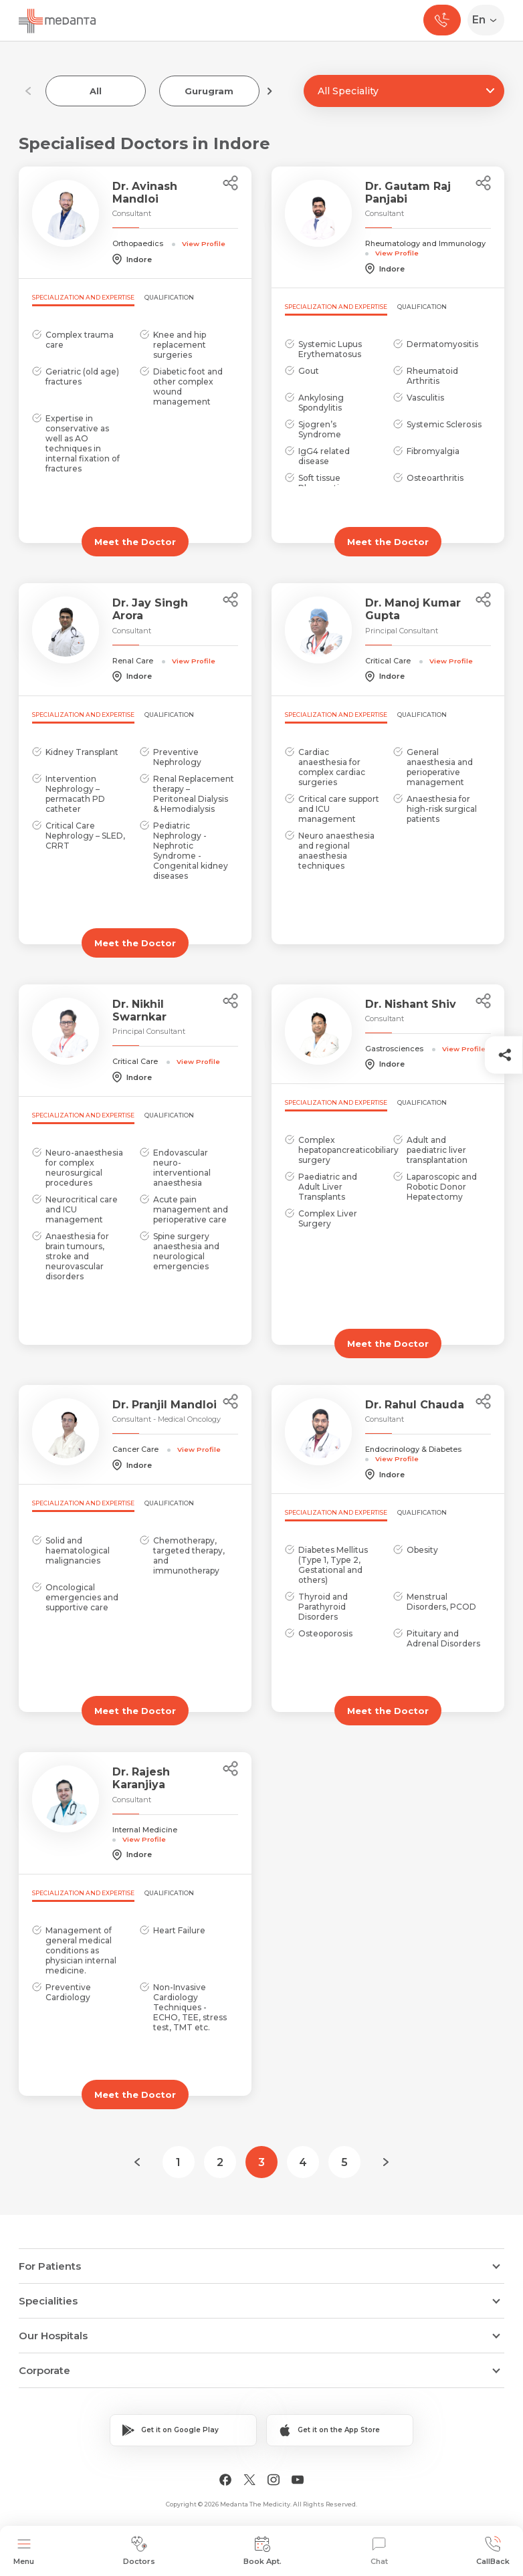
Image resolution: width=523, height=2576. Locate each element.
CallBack (493, 2551)
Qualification (169, 297)
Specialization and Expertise (83, 297)
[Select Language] (489, 20)
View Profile (203, 243)
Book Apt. (262, 2551)
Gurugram (209, 91)
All (96, 91)
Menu (23, 2551)
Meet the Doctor (135, 541)
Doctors (139, 2551)
